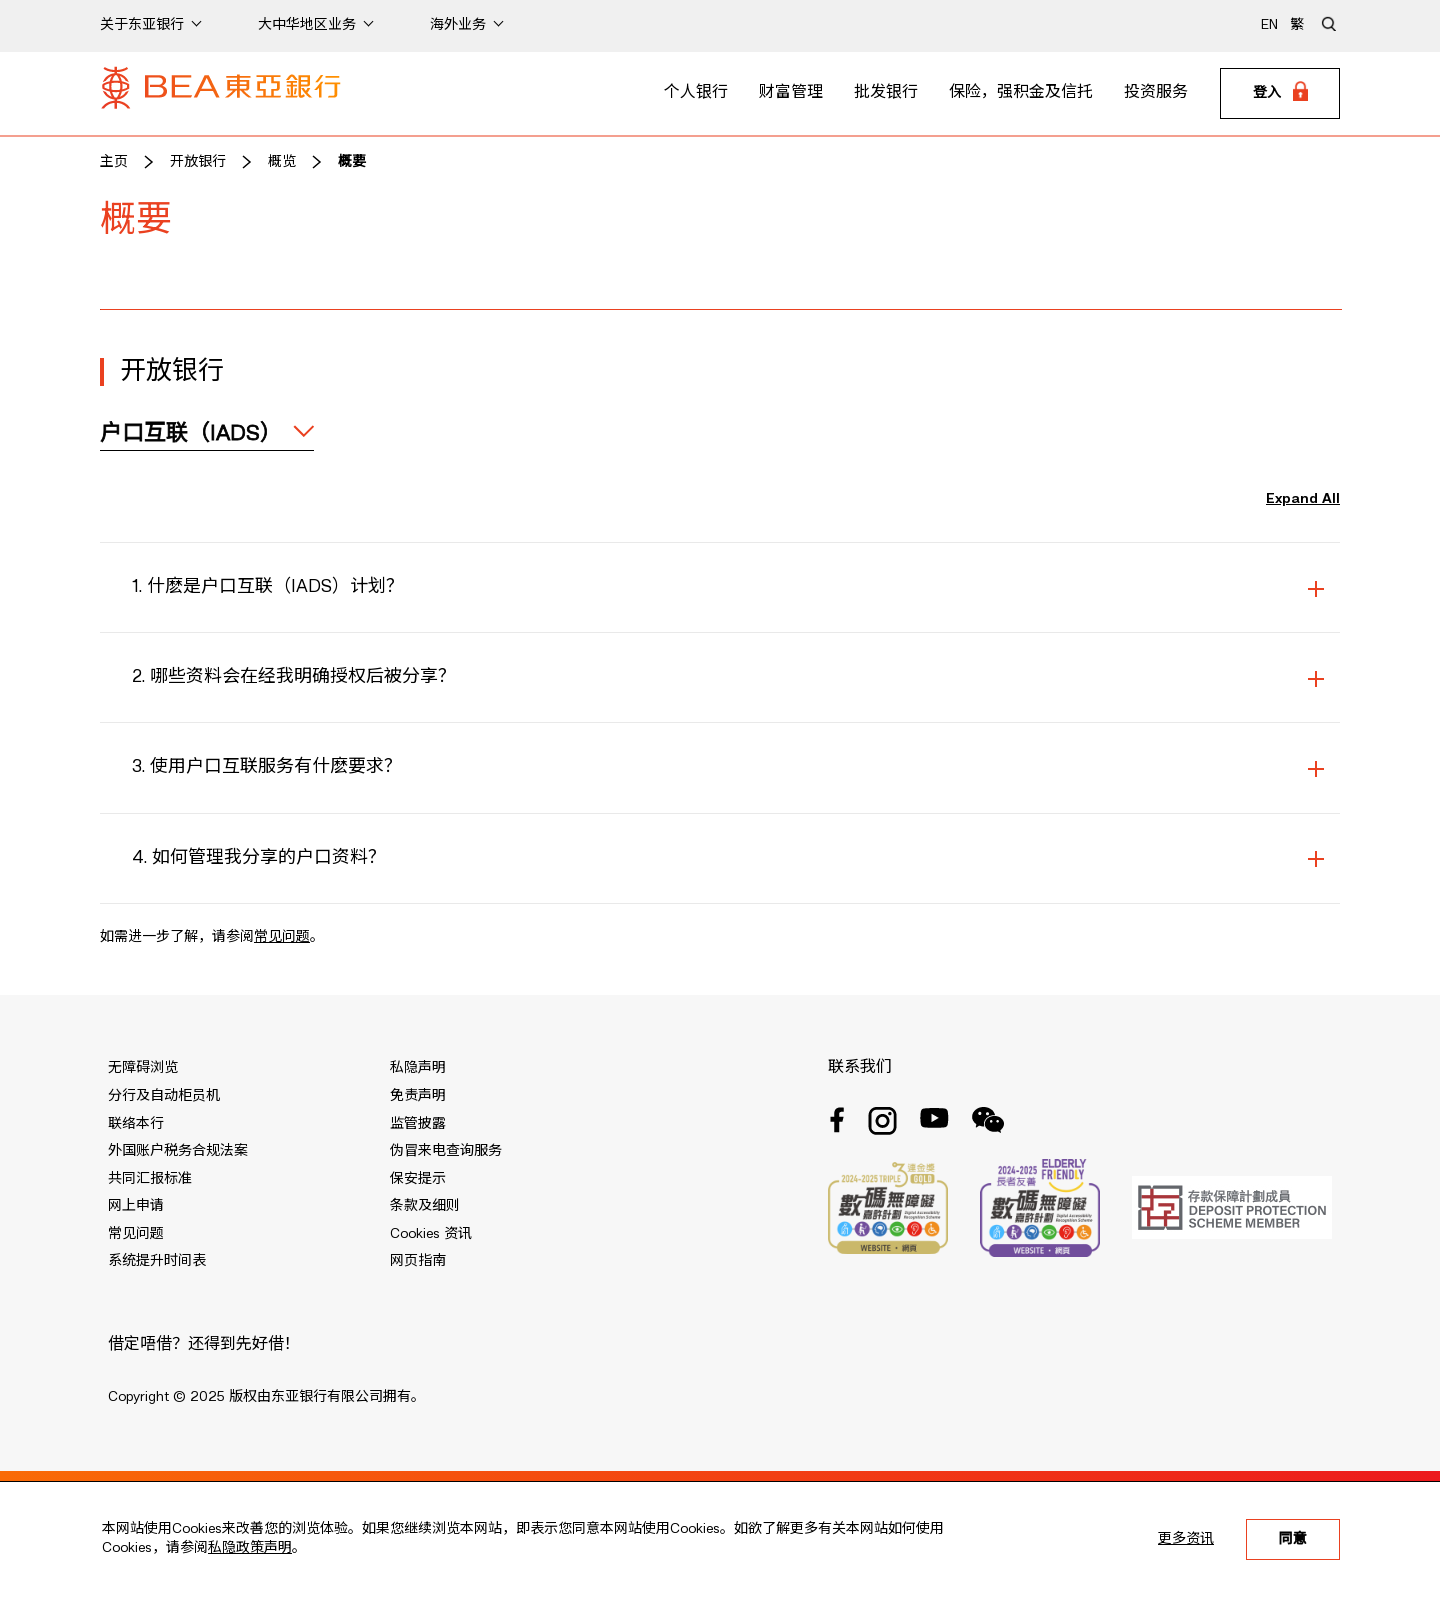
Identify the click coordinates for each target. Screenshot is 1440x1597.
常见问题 (282, 937)
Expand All (1303, 499)
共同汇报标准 (150, 1179)
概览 (282, 162)
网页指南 (418, 1261)
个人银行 (696, 93)
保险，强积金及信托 (1021, 93)
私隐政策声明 (250, 1548)
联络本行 (136, 1124)
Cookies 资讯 (431, 1234)
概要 (352, 162)
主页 (114, 162)
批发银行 (886, 93)
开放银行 (198, 162)
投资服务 (1156, 93)
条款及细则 (425, 1206)
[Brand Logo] (221, 94)
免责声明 (418, 1096)
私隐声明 (418, 1068)
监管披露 (418, 1124)
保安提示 (418, 1179)
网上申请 (136, 1206)
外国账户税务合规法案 (178, 1151)
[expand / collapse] (207, 434)
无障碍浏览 (143, 1068)
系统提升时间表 (157, 1261)
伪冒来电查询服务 (446, 1151)
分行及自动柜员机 (164, 1096)
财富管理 (791, 93)
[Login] (1280, 94)
